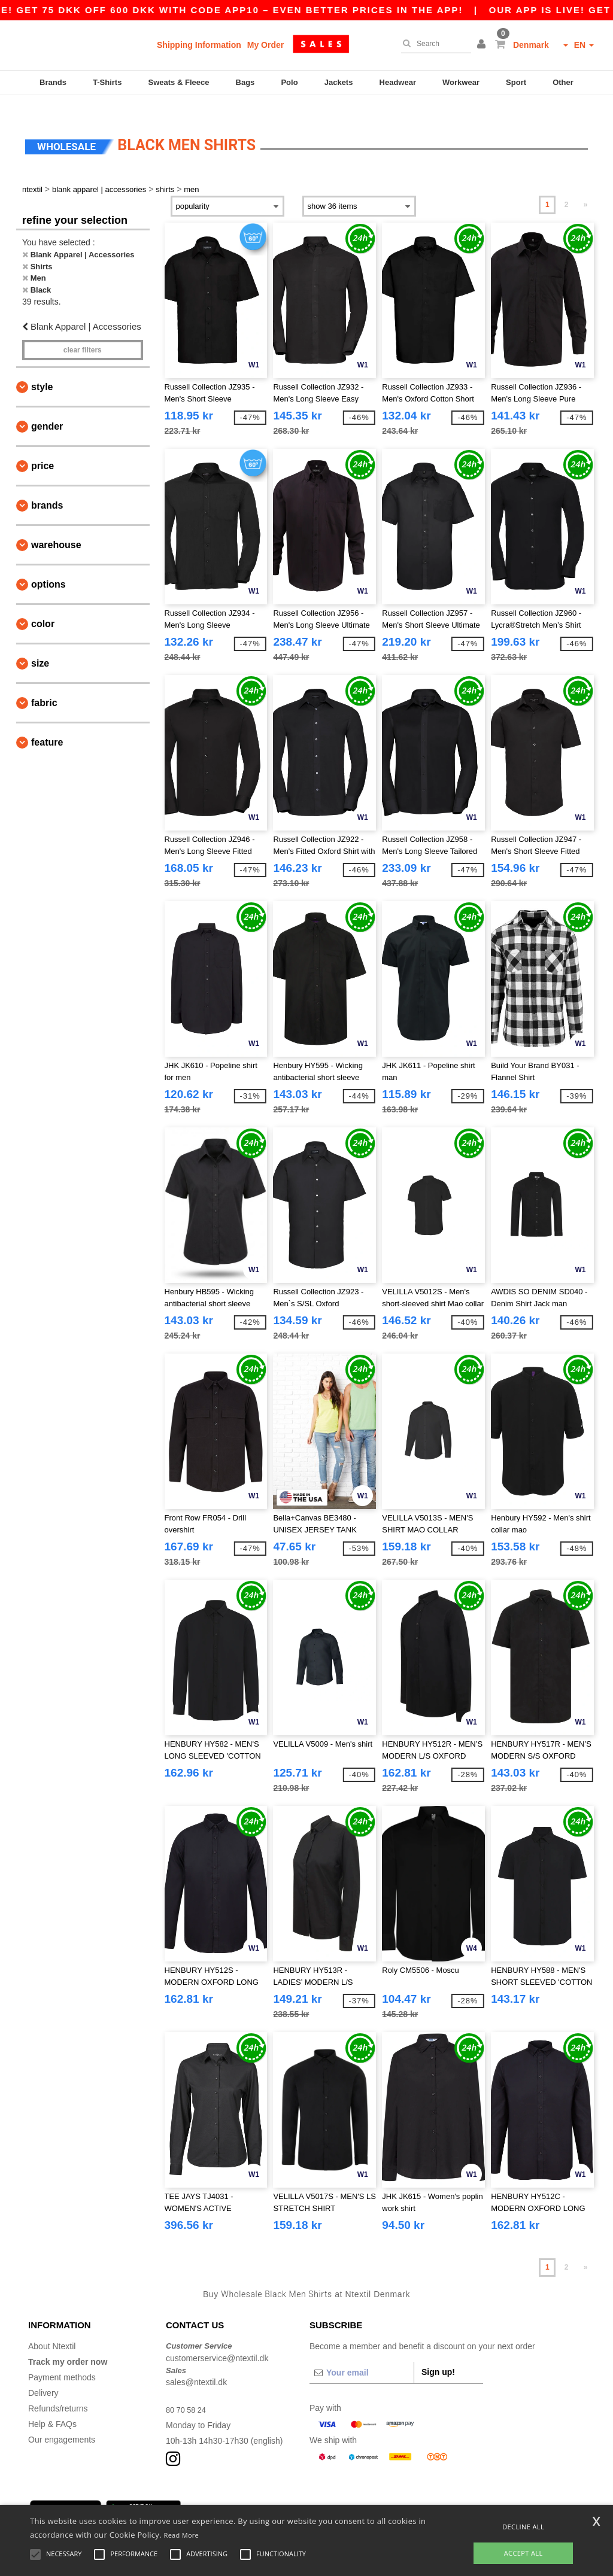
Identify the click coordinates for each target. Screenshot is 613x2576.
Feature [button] (47, 724)
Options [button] (48, 566)
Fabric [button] (44, 685)
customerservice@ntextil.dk (217, 2340)
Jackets (338, 82)
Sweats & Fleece (179, 82)
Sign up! (438, 2354)
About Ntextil (51, 2329)
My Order (265, 45)
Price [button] (42, 448)
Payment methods (62, 2360)
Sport (516, 82)
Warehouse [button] (56, 527)
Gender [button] (47, 408)
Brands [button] (47, 487)
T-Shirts (107, 82)
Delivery (43, 2375)
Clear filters (82, 332)
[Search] (433, 44)
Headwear (398, 82)
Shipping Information (199, 45)
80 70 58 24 (188, 2392)
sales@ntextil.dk (196, 2365)
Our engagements (61, 2422)
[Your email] (361, 2355)
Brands (53, 82)
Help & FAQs (52, 2406)
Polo (289, 82)
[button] (483, 45)
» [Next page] (586, 187)
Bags (245, 82)
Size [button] (40, 645)
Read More (181, 2535)
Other (563, 82)
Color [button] (42, 606)
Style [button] (42, 369)
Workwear (461, 82)
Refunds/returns (58, 2391)
